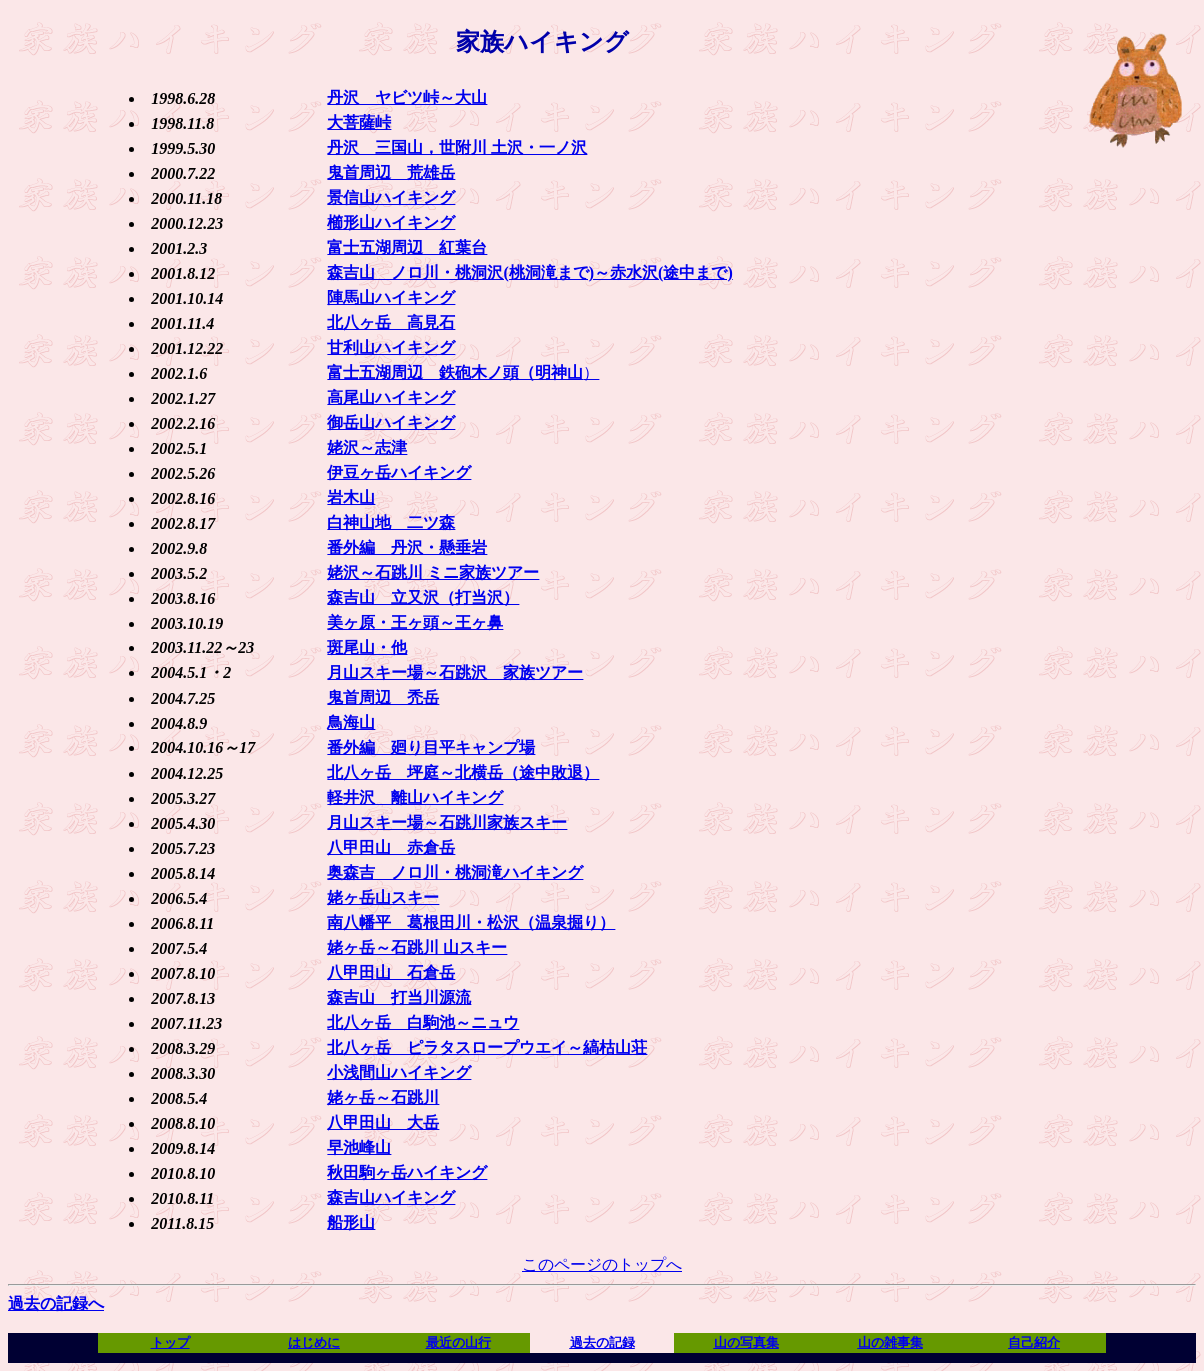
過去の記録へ (56, 1303)
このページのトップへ (602, 1264)
